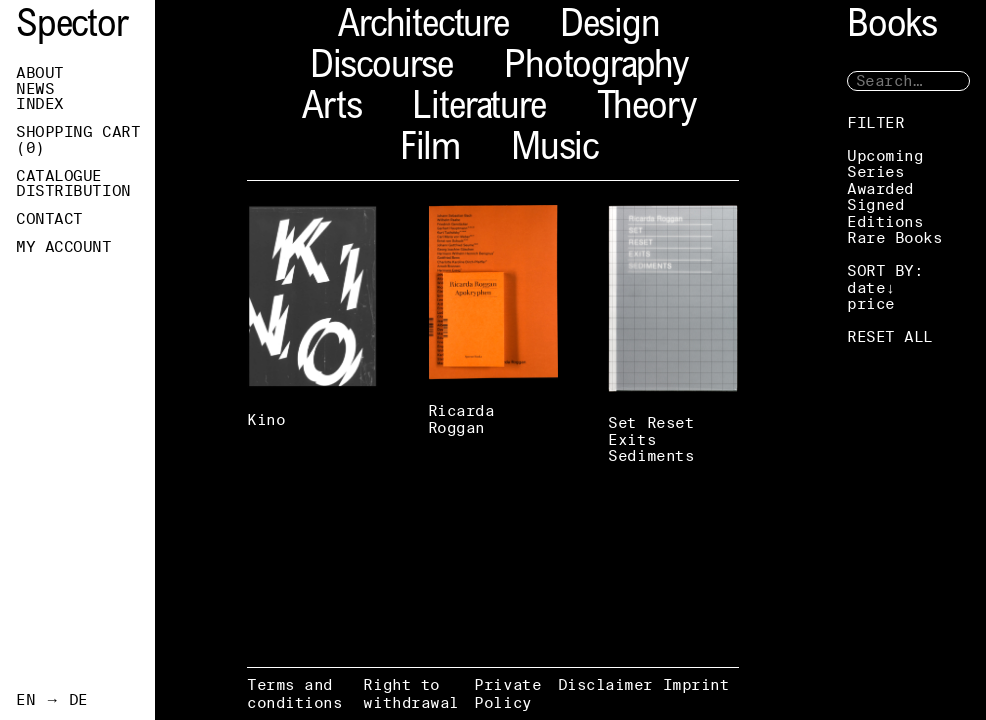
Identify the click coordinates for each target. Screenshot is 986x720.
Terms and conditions (295, 693)
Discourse (381, 68)
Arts (331, 109)
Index (40, 104)
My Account (64, 247)
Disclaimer (606, 684)
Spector (72, 27)
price (871, 303)
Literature (478, 109)
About (40, 73)
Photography (596, 68)
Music (554, 150)
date (866, 287)
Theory (646, 109)
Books (892, 27)
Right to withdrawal (411, 693)
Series (875, 171)
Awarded (880, 188)
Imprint (696, 684)
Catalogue (59, 176)
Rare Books (895, 237)
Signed (875, 204)
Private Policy (507, 693)
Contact (49, 219)
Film (430, 150)
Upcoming (885, 155)
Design (610, 27)
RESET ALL (890, 336)
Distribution (73, 191)
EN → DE (52, 700)
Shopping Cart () (78, 140)
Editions (885, 221)
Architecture (423, 27)
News (35, 89)
